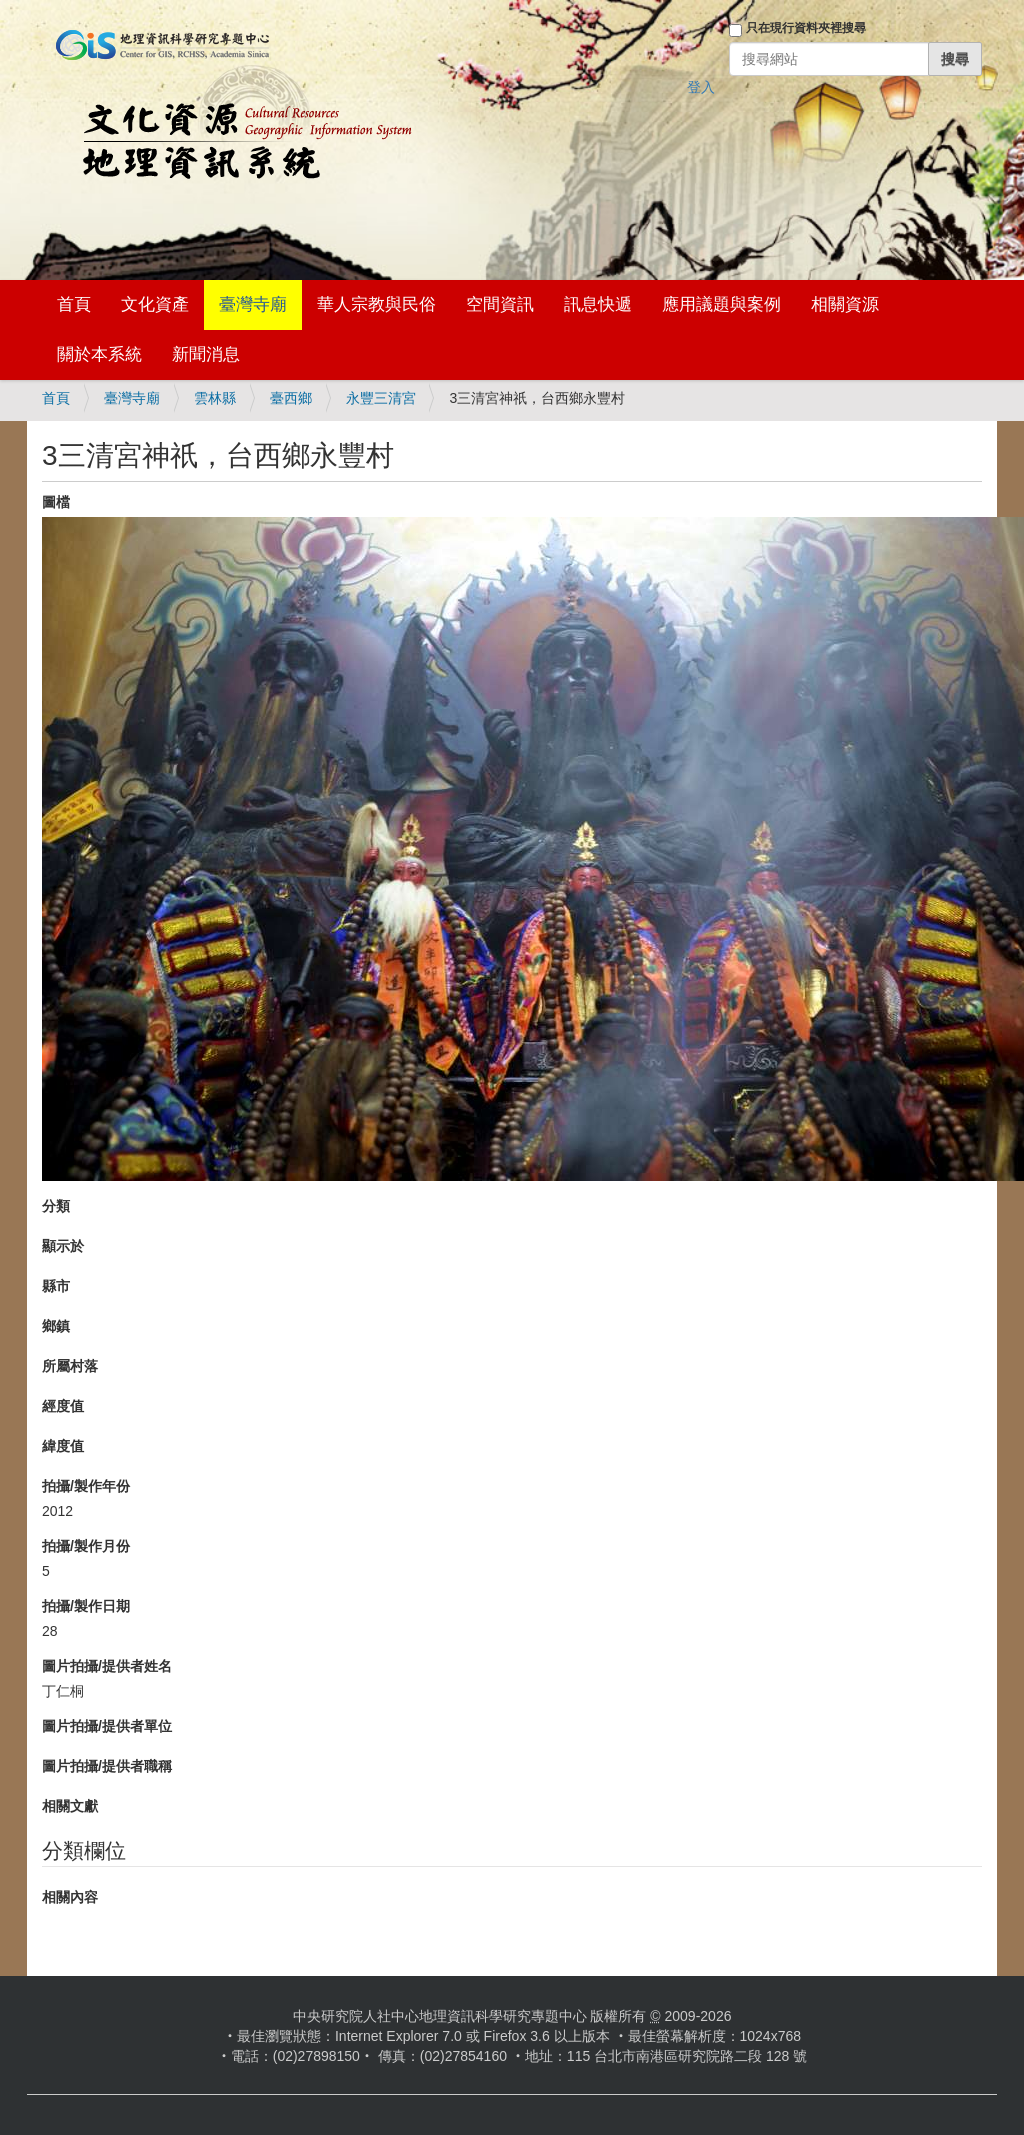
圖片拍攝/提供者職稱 (107, 1766)
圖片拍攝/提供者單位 (107, 1726)
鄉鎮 (56, 1326)
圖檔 (56, 502)
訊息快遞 (598, 304)
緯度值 (63, 1446)
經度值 (63, 1406)
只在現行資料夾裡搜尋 (806, 28)
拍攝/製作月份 (86, 1546)
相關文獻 (70, 1806)
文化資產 (155, 304)
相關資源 (845, 304)
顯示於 (63, 1246)
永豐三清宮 (381, 398)
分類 (56, 1206)
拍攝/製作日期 (86, 1606)
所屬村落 (70, 1366)
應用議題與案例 (721, 304)
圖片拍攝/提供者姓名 (107, 1666)
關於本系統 (99, 354)
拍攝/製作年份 (86, 1486)
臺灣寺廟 (253, 304)
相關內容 (70, 1897)
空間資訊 (500, 304)
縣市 (56, 1286)
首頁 (74, 304)
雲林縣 (215, 398)
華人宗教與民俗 (376, 304)
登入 (701, 87)
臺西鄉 (291, 398)
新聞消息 (206, 354)
